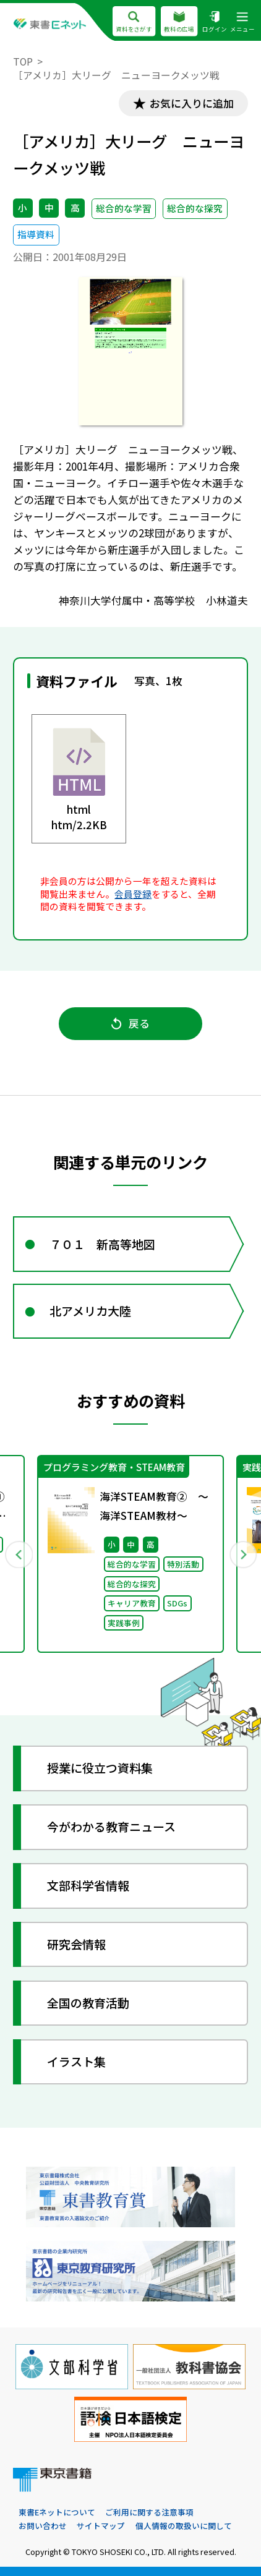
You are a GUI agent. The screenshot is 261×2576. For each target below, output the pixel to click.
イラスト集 (76, 2061)
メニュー (242, 22)
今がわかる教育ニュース (111, 1826)
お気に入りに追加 (192, 103)
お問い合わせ (43, 2525)
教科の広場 (179, 22)
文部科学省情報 (88, 1885)
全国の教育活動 (88, 2002)
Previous (18, 1554)
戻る (130, 1023)
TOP (23, 61)
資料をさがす (134, 22)
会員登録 (133, 893)
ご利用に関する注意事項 (149, 2512)
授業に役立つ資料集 (100, 1767)
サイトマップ (101, 2525)
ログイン (214, 22)
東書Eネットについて (57, 2512)
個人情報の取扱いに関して (183, 2525)
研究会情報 (76, 1943)
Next (242, 1554)
